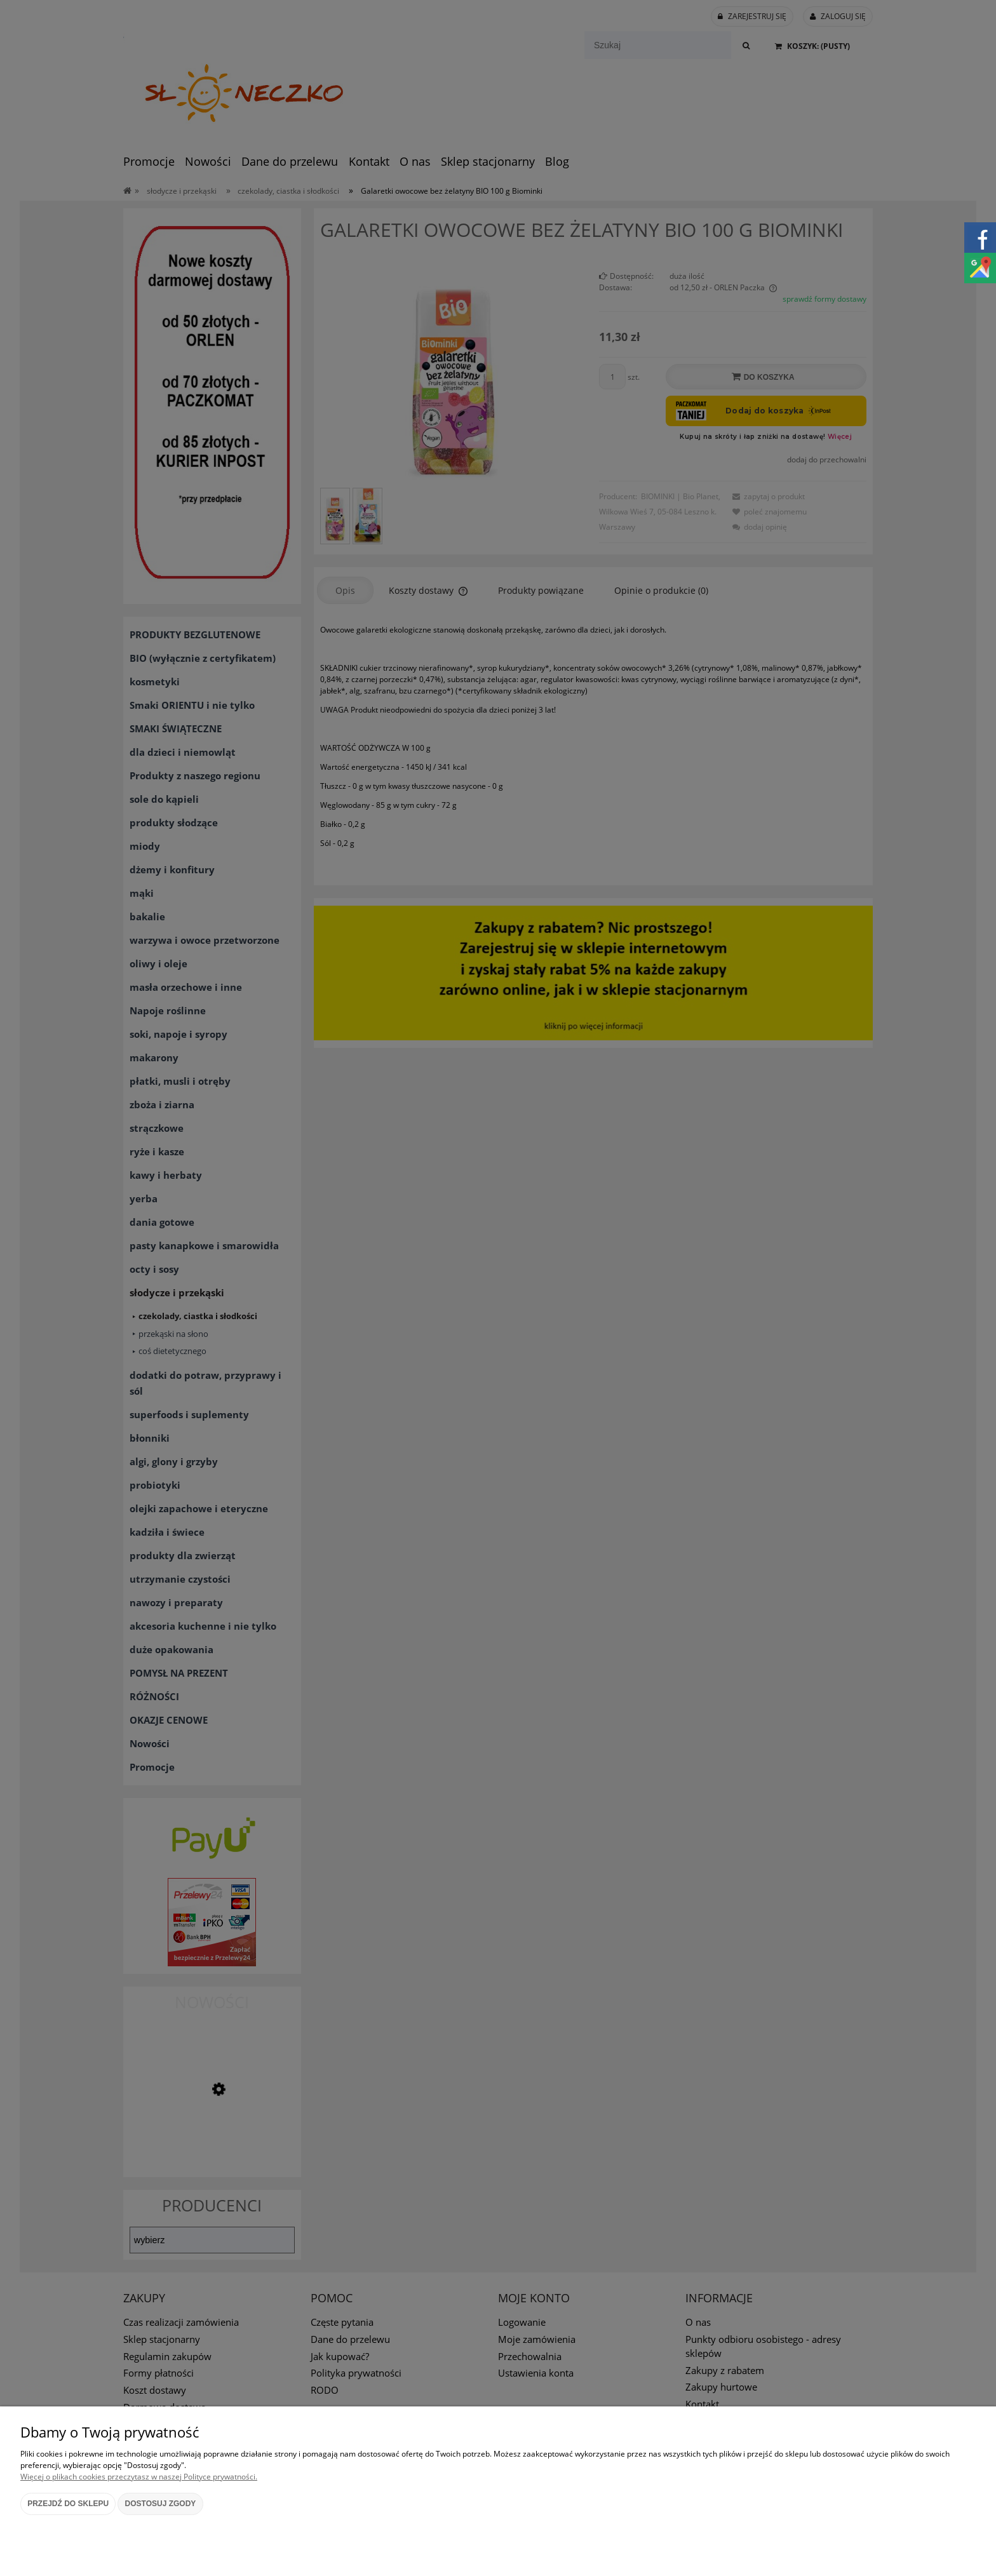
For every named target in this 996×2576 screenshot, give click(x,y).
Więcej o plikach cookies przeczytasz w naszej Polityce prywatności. (138, 2476)
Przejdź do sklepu (68, 2503)
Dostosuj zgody (160, 2503)
